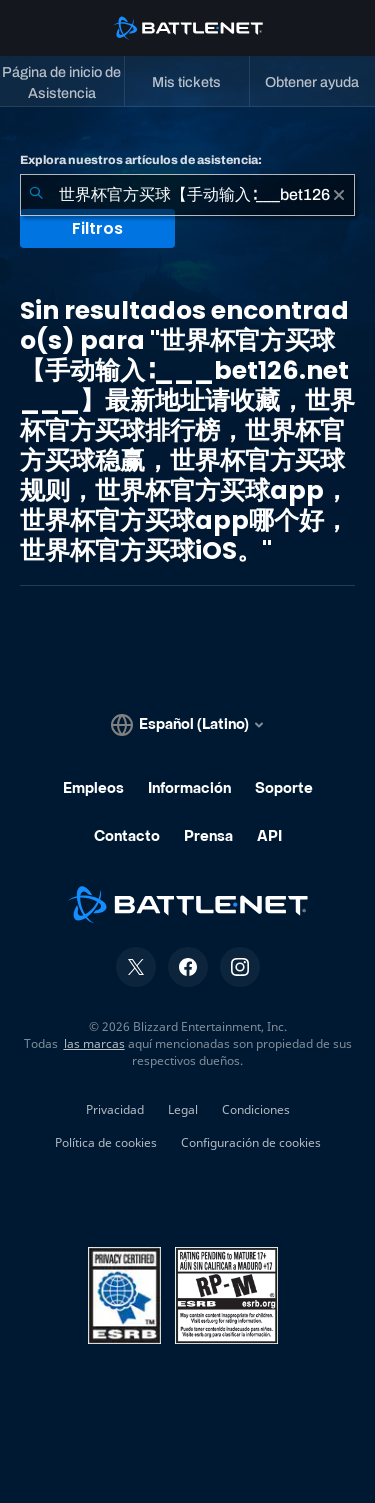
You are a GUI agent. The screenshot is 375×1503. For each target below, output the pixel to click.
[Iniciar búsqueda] (36, 195)
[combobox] (187, 195)
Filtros (97, 228)
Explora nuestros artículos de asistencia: (141, 160)
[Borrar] (339, 195)
